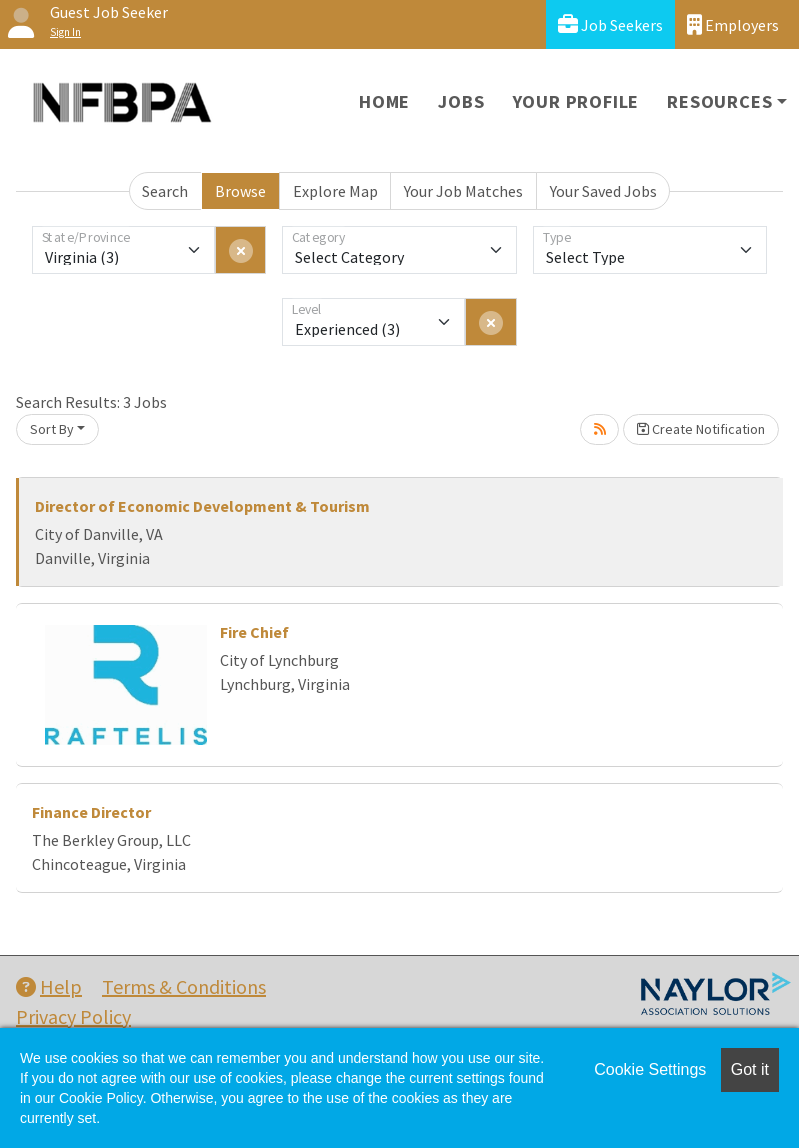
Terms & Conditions (184, 986)
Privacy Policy (73, 1016)
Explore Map (335, 191)
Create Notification (701, 429)
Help (49, 986)
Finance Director (91, 812)
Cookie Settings (650, 1069)
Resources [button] (719, 101)
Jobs (461, 101)
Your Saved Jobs (603, 191)
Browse (240, 191)
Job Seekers (610, 24)
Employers (733, 24)
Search (165, 191)
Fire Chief (254, 632)
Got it (750, 1069)
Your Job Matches (463, 191)
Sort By (52, 429)
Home (384, 101)
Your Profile (576, 101)
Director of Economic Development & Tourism (202, 506)
